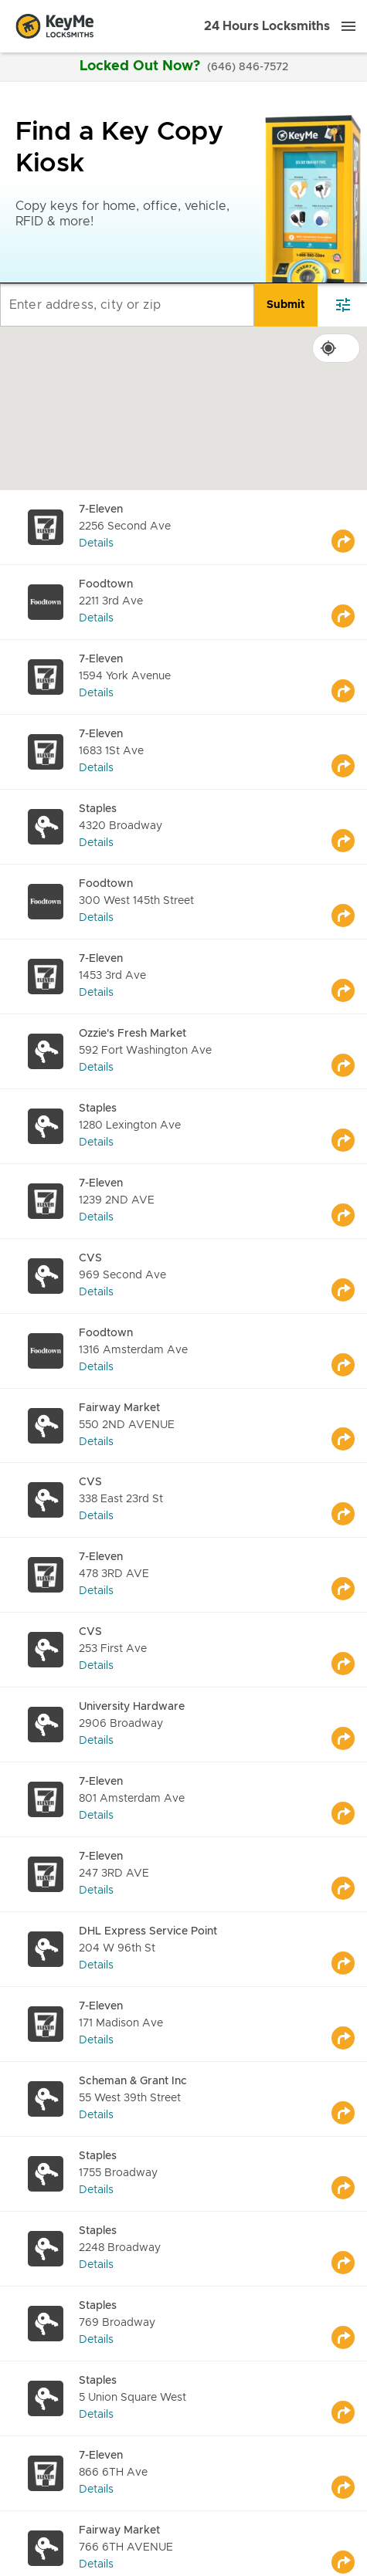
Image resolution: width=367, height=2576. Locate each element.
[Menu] (348, 26)
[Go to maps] (349, 527)
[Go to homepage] (54, 26)
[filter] (343, 305)
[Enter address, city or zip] (127, 305)
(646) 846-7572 (247, 67)
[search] (286, 305)
